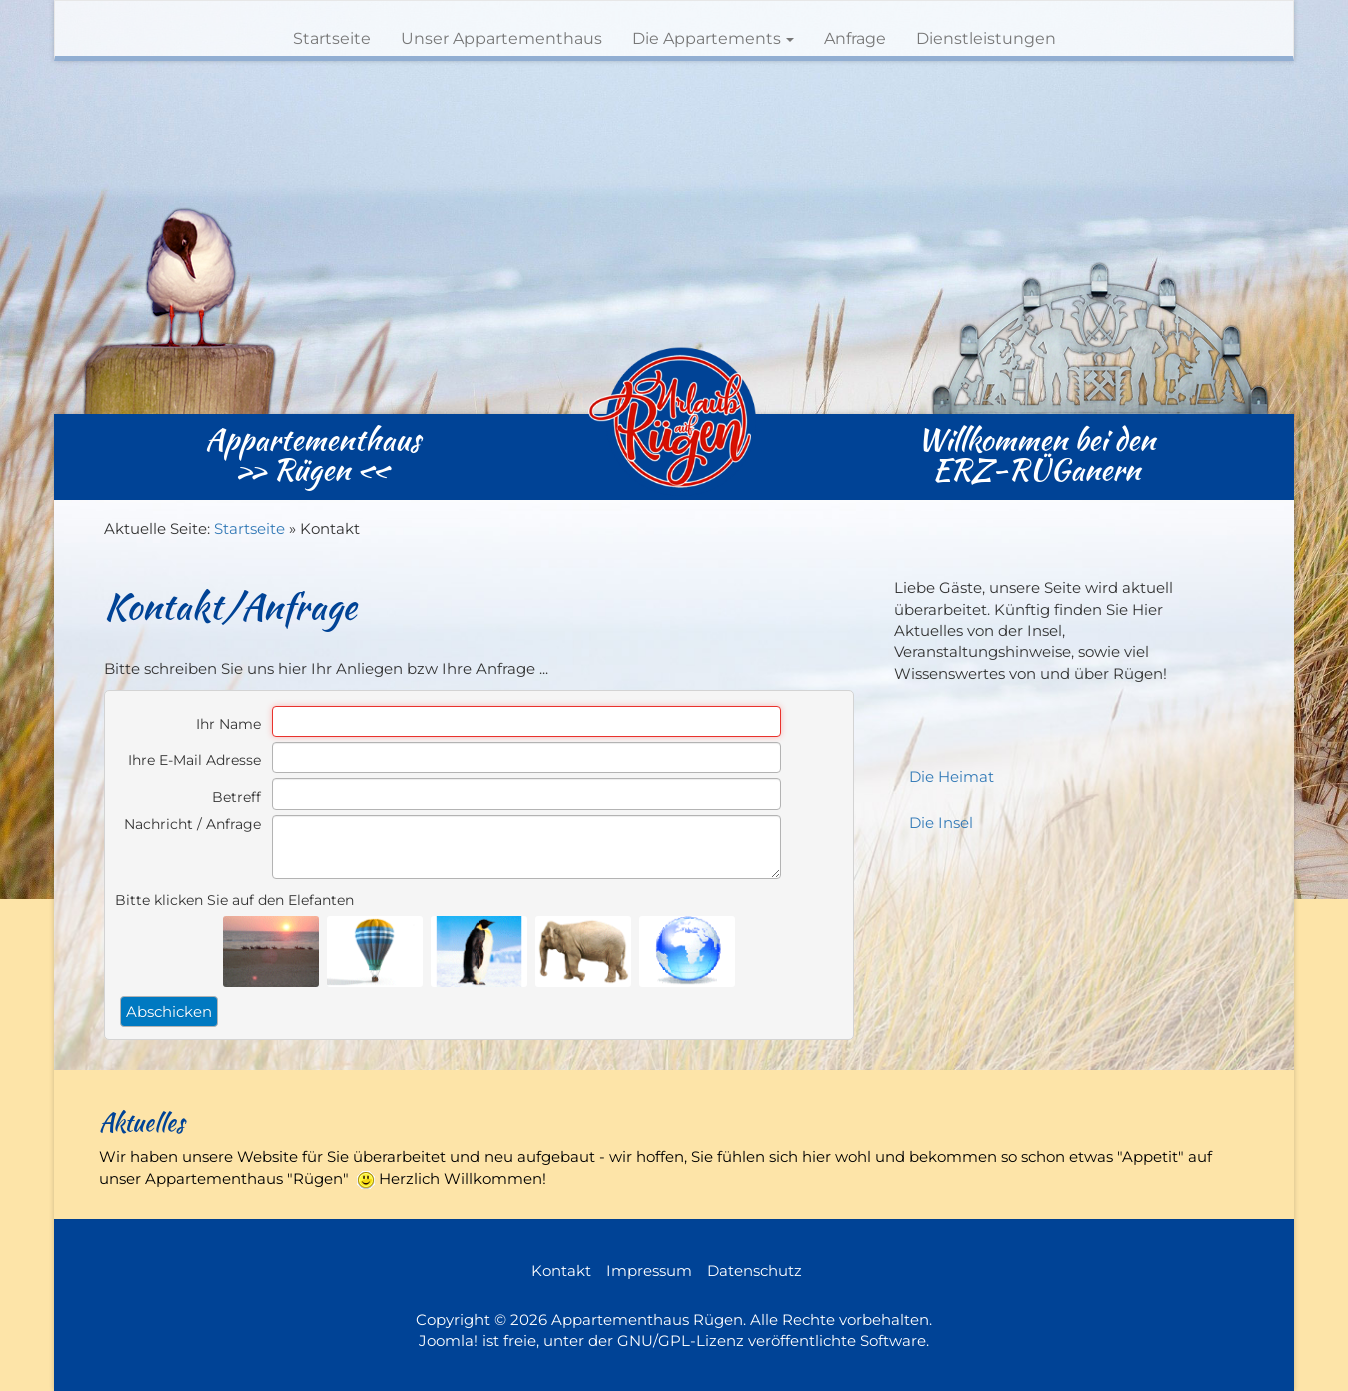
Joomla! (448, 1340)
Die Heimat (951, 776)
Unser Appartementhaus (501, 38)
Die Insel (941, 822)
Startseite (332, 38)
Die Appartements (713, 38)
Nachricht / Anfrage (192, 824)
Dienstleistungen (986, 38)
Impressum (649, 1270)
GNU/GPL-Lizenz (680, 1340)
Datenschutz (754, 1270)
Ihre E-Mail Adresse (194, 760)
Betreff (236, 797)
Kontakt (561, 1270)
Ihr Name (228, 724)
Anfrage (855, 38)
